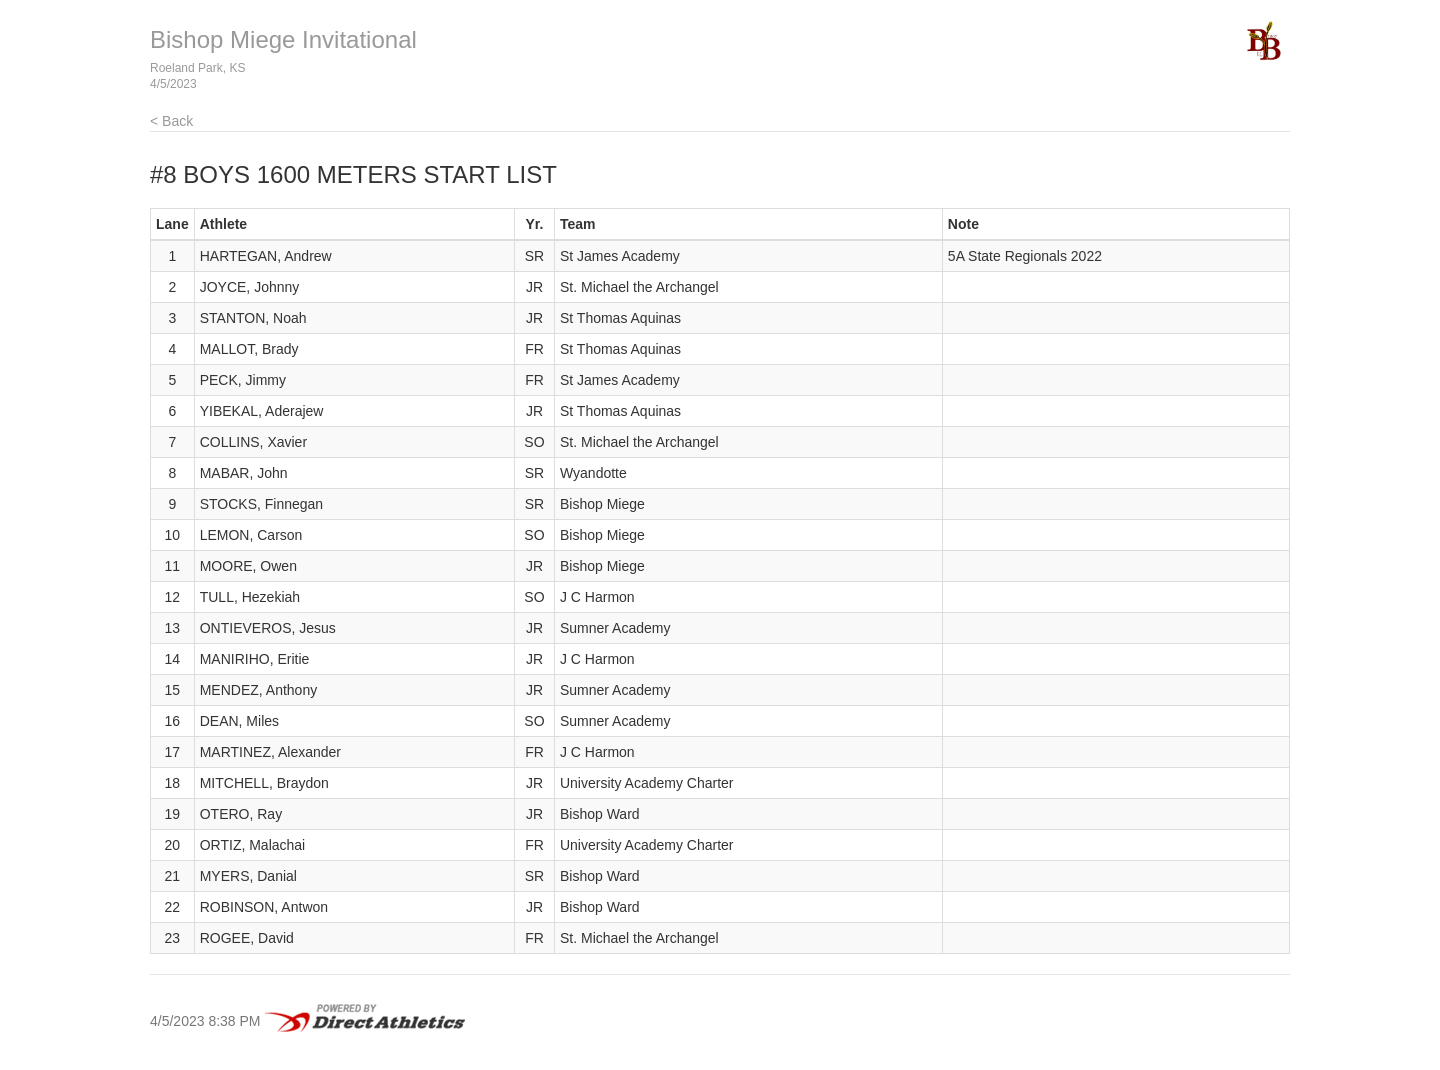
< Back (171, 121)
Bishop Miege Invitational (283, 39)
